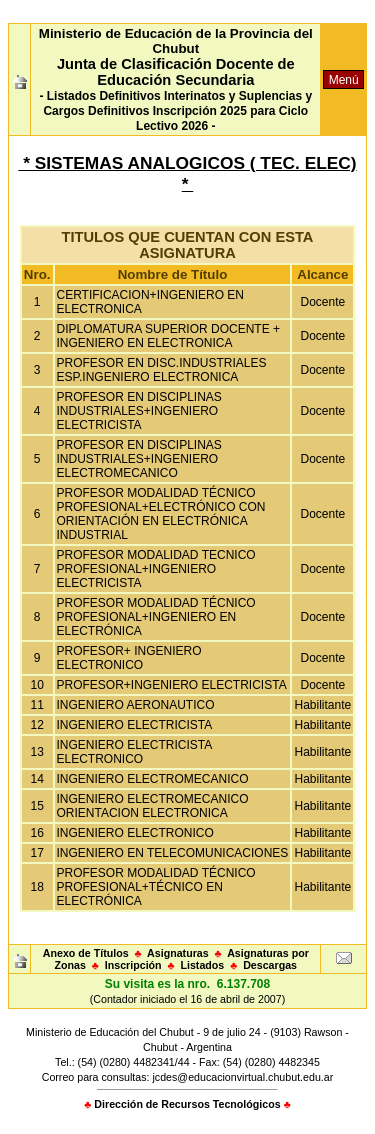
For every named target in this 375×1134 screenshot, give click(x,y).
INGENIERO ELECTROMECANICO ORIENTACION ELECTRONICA (153, 806)
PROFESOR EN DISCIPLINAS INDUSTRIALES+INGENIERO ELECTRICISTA (139, 411)
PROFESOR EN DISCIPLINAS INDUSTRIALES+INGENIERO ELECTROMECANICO (139, 459)
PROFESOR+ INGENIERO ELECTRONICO (129, 658)
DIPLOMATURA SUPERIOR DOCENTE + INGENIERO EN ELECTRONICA (168, 336)
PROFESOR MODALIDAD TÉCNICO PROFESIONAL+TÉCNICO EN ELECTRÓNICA (156, 887)
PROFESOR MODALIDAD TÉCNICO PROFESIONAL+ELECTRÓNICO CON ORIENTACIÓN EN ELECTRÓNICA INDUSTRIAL (161, 514)
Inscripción (133, 965)
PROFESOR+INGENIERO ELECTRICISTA (172, 685)
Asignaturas (178, 953)
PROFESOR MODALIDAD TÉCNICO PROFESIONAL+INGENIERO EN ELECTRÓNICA (156, 617)
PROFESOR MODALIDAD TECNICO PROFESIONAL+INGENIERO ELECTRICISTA (156, 569)
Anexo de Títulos (86, 953)
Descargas (270, 965)
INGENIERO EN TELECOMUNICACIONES (173, 853)
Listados (202, 965)
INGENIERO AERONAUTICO (136, 705)
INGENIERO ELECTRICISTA (135, 725)
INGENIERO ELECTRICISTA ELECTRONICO (134, 752)
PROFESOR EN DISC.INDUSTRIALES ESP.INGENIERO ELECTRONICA (162, 370)
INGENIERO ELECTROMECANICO (153, 779)
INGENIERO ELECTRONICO (135, 833)
